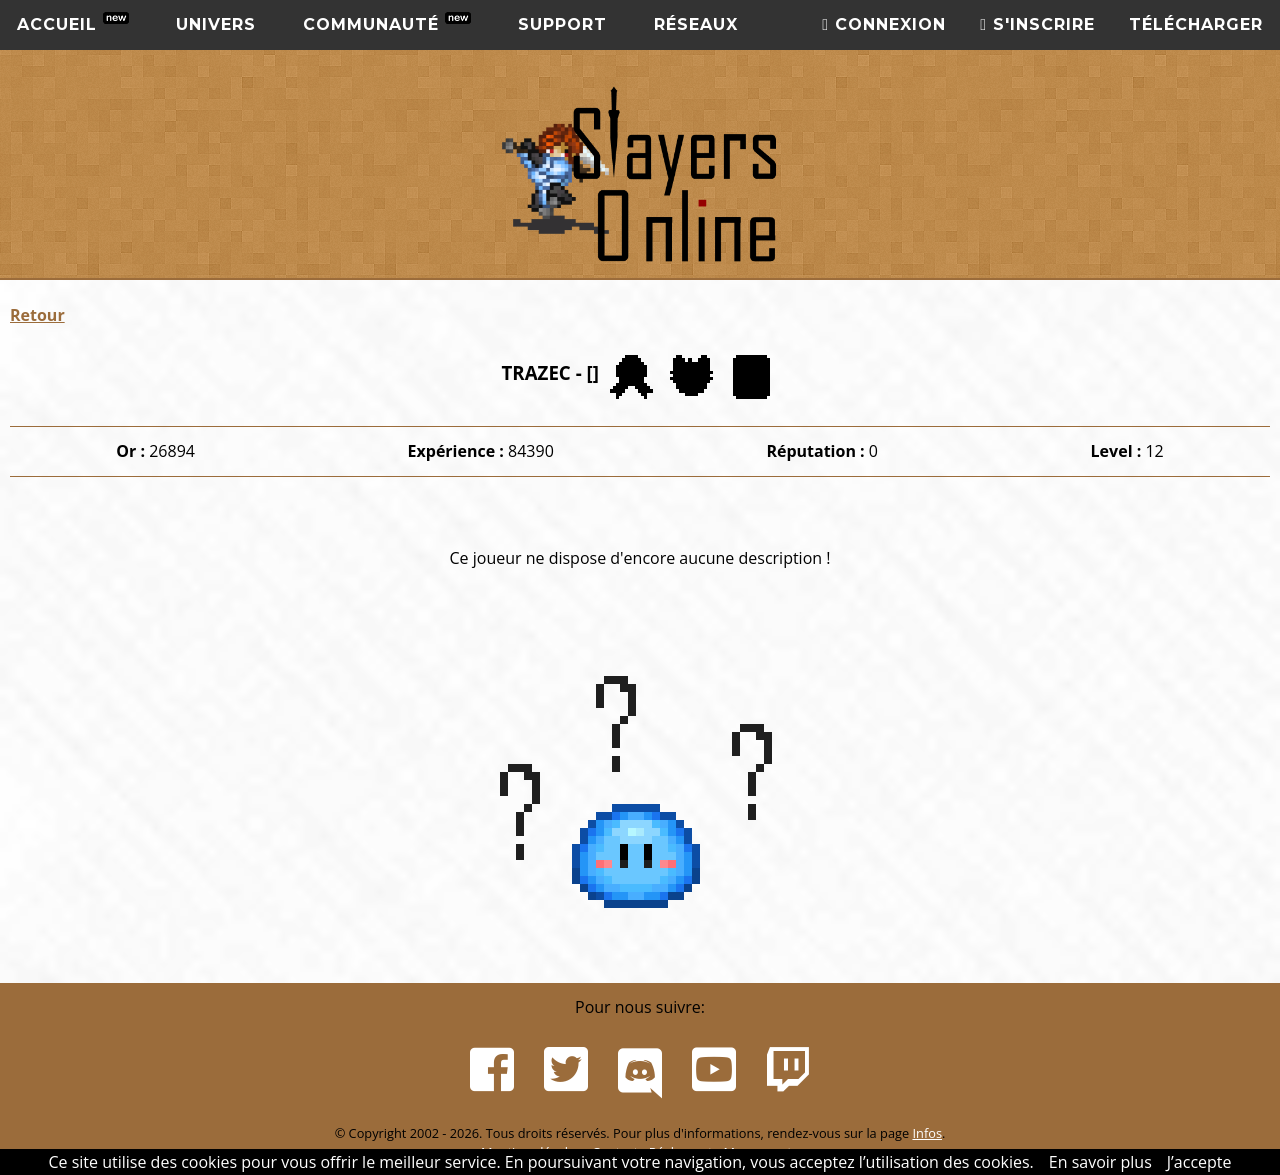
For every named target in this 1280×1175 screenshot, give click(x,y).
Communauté (387, 23)
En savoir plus (1100, 1162)
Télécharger (1196, 24)
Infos (927, 1133)
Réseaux (696, 24)
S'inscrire (1037, 24)
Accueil (73, 23)
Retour (37, 315)
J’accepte (1199, 1162)
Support (562, 24)
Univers (216, 24)
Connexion (884, 24)
